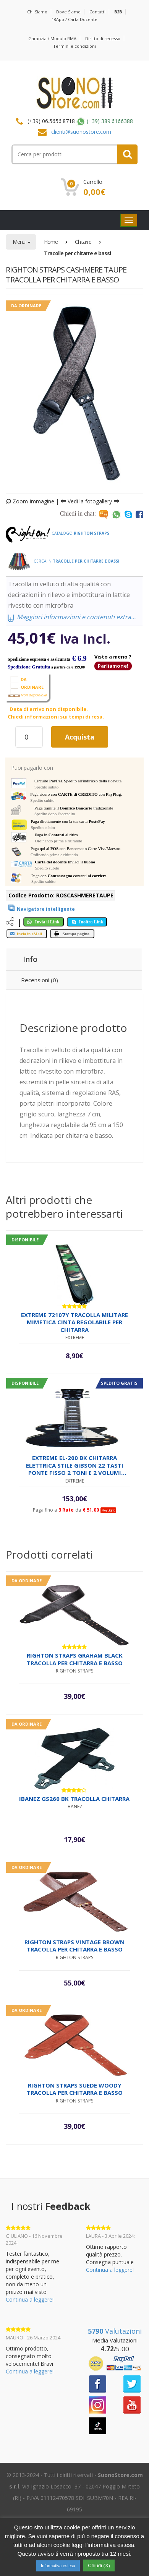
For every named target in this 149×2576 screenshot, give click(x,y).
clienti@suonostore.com (81, 131)
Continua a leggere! (29, 2299)
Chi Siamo (37, 12)
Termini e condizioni (74, 46)
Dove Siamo (68, 12)
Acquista (79, 736)
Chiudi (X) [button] (99, 2565)
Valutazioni (115, 2331)
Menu (19, 241)
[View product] (40, 907)
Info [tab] (30, 959)
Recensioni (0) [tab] (39, 980)
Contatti (97, 12)
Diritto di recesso (102, 38)
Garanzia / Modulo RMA (52, 38)
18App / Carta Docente (74, 19)
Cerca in (62, 561)
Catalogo (57, 533)
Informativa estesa (58, 2565)
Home (51, 241)
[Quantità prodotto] (29, 737)
